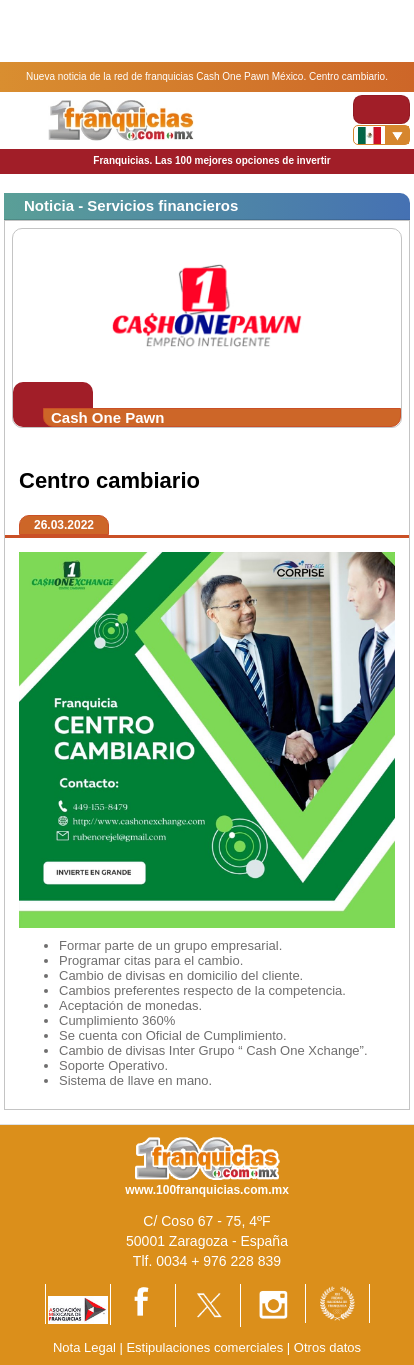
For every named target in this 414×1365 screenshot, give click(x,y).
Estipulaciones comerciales (206, 1347)
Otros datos (327, 1347)
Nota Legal (84, 1347)
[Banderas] (381, 135)
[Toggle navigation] (381, 109)
